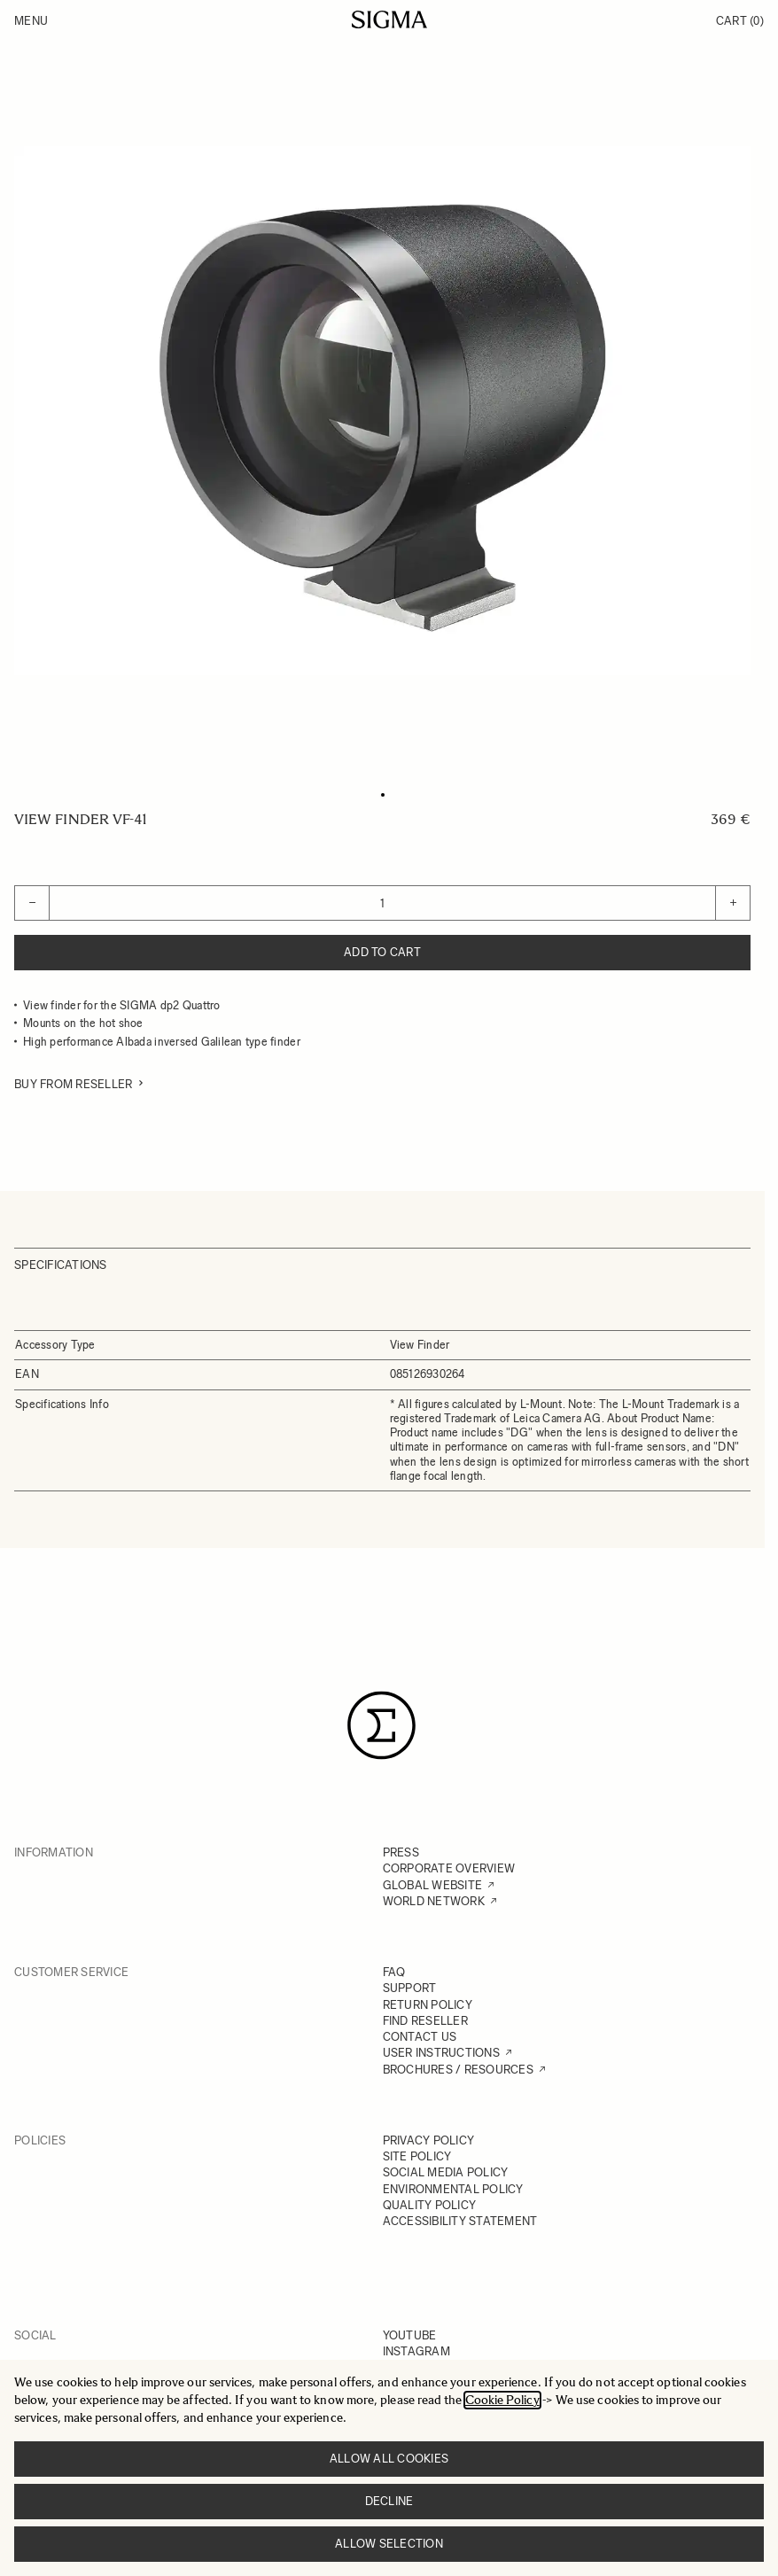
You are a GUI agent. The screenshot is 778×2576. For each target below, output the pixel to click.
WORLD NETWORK (434, 1901)
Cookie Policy (502, 2400)
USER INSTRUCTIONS (441, 2052)
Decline (389, 2501)
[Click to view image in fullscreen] (382, 411)
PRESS (401, 1852)
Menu (31, 20)
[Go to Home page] (389, 19)
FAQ (394, 1972)
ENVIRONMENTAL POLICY (453, 2189)
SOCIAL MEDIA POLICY (446, 2172)
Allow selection (389, 2543)
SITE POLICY (417, 2156)
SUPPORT (410, 1988)
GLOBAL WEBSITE (433, 1885)
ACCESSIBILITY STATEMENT (460, 2221)
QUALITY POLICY (430, 2205)
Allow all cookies (389, 2458)
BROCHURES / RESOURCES (458, 2069)
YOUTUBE (410, 2335)
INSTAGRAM (416, 2351)
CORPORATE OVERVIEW (449, 1868)
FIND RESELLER (425, 2020)
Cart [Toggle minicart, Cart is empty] (740, 20)
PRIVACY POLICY (429, 2140)
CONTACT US (420, 2036)
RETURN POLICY (427, 2005)
